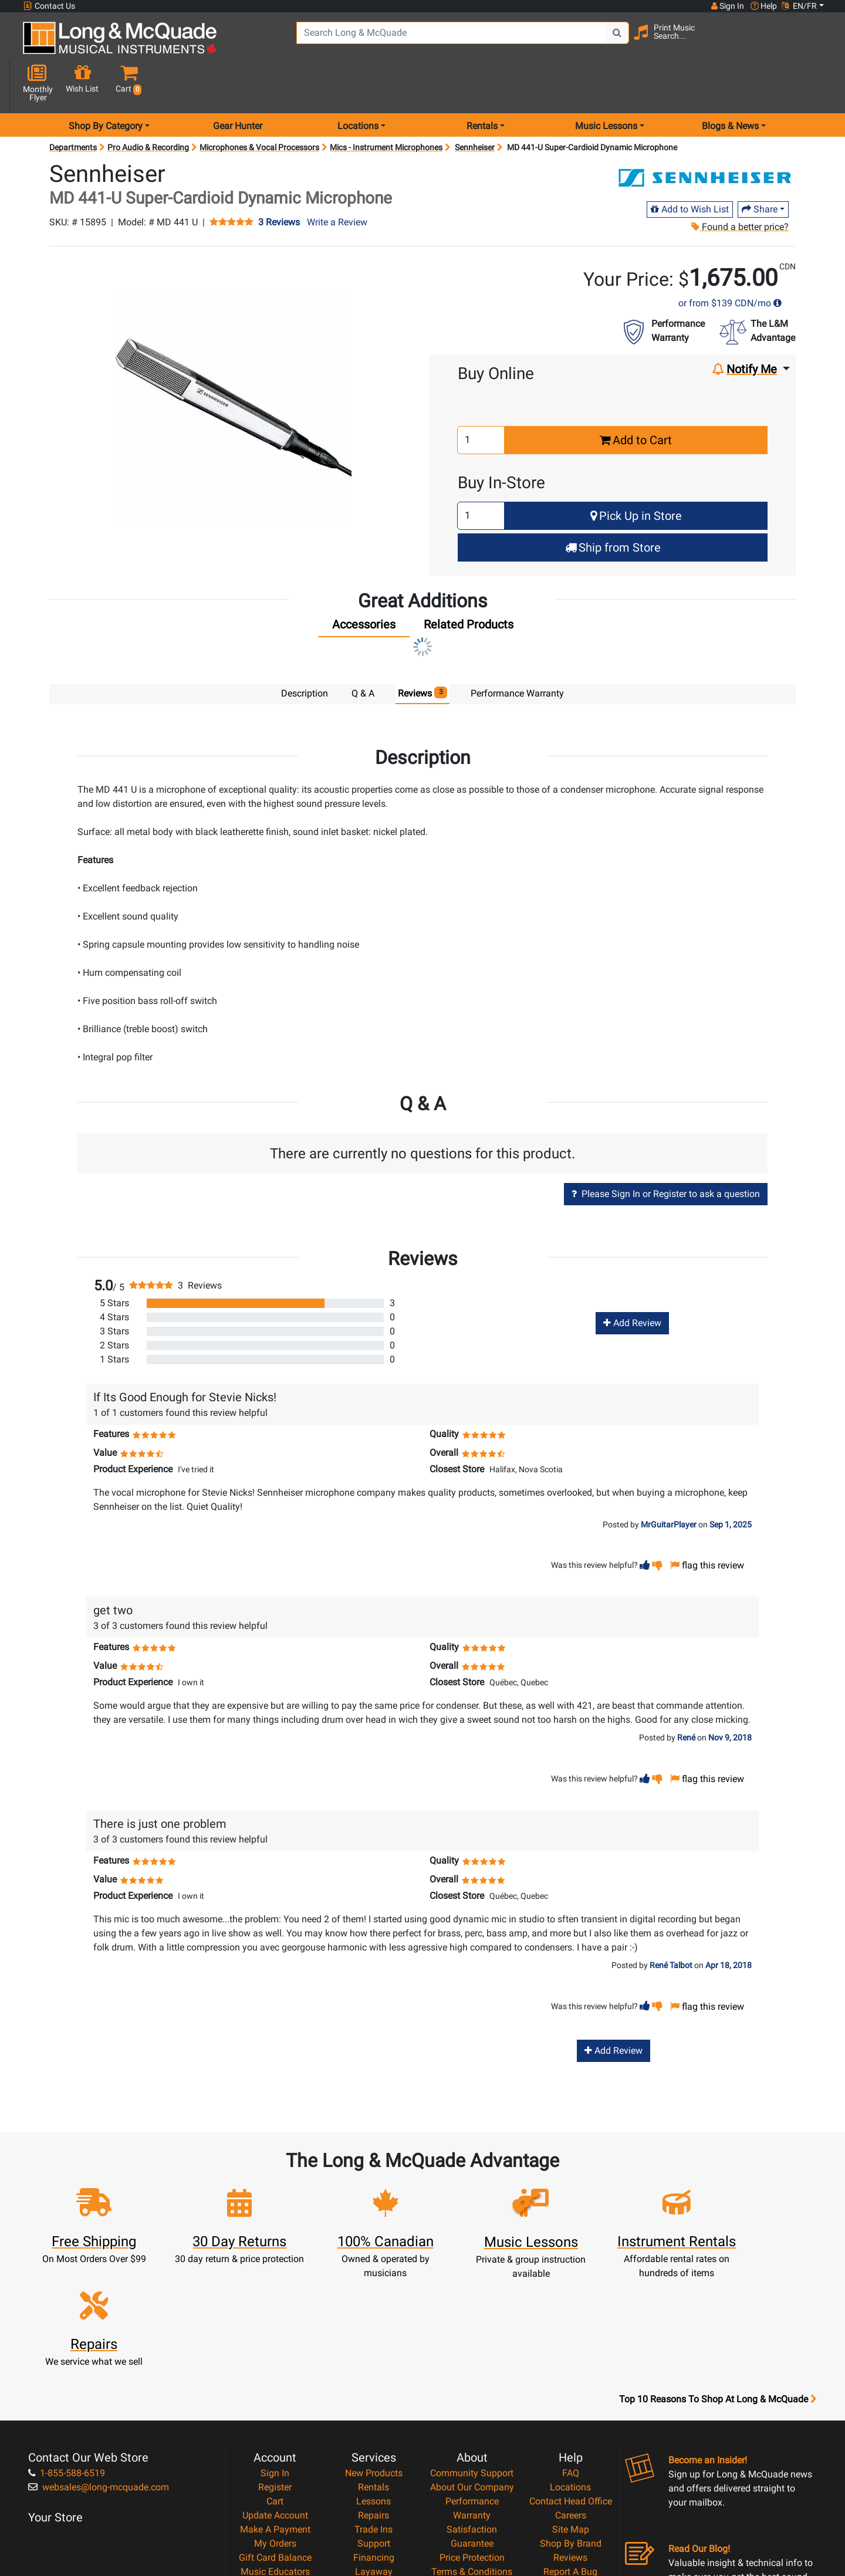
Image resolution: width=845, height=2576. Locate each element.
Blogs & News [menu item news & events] (730, 84)
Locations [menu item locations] (357, 84)
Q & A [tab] (362, 651)
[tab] (364, 586)
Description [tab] (304, 651)
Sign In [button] (727, 6)
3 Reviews (279, 181)
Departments (73, 105)
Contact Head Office (570, 2370)
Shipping (373, 2455)
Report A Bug (570, 2441)
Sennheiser (475, 105)
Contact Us (49, 6)
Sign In (275, 2342)
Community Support (471, 2342)
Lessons (373, 2370)
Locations (570, 2356)
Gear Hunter (237, 84)
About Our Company (472, 2356)
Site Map (570, 2399)
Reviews (570, 2427)
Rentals (373, 2356)
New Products (374, 2342)
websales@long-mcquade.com (98, 2356)
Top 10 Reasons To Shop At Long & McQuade (717, 2269)
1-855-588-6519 (66, 2342)
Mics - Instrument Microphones (386, 105)
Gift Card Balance (275, 2427)
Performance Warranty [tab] (517, 651)
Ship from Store (613, 506)
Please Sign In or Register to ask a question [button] (666, 1151)
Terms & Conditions (471, 2441)
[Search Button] (605, 41)
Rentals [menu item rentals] (482, 84)
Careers (570, 2385)
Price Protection (472, 2427)
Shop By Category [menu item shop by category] (106, 84)
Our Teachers (472, 2483)
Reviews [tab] (423, 651)
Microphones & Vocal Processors (259, 105)
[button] (815, 42)
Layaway (374, 2441)
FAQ (570, 2342)
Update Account (275, 2385)
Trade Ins (373, 2399)
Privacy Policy (472, 2455)
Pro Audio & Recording (148, 105)
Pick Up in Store (636, 474)
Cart (274, 2370)
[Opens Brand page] (705, 137)
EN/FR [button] (799, 6)
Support (373, 2413)
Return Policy (472, 2469)
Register (275, 2356)
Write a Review (337, 180)
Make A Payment (275, 2399)
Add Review (632, 1280)
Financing (373, 2427)
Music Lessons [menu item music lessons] (606, 84)
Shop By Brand (570, 2413)
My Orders (275, 2413)
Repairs (373, 2385)
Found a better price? (740, 185)
